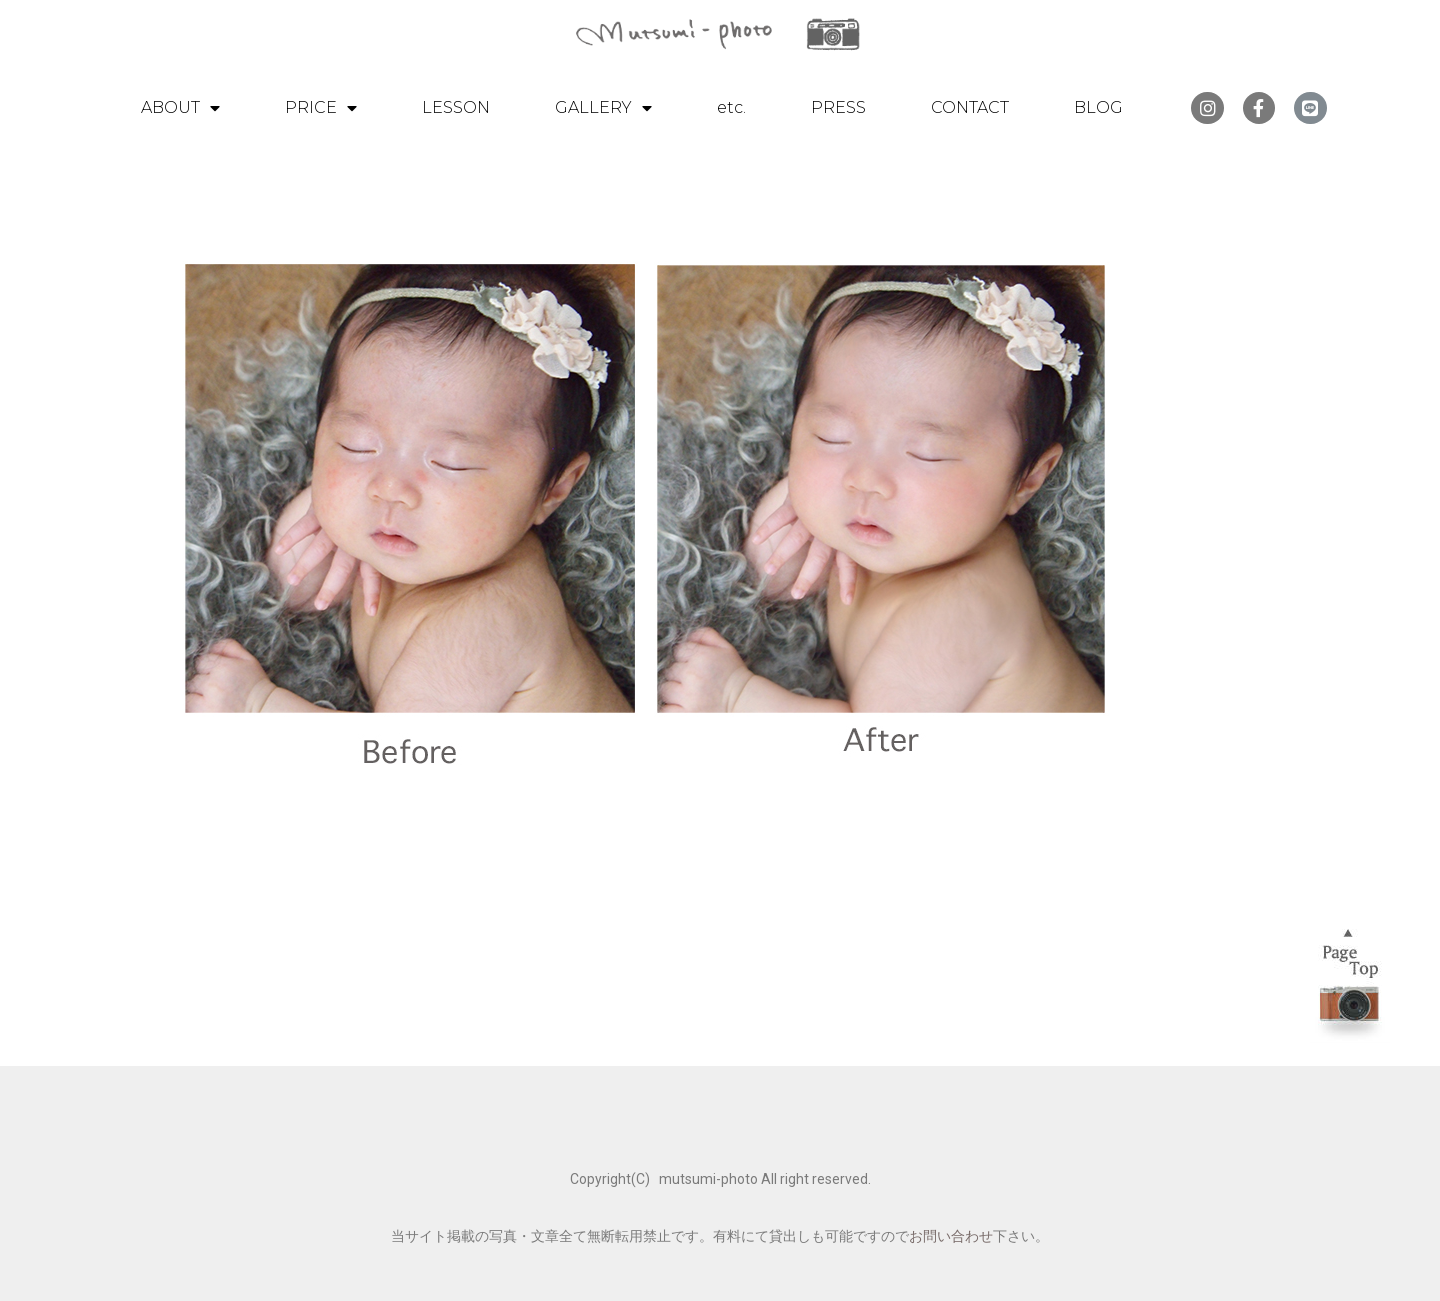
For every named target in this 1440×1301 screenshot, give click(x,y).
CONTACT (970, 107)
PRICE (321, 108)
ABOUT (180, 108)
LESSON (456, 107)
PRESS (838, 107)
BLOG (1098, 107)
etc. (731, 107)
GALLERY (603, 108)
